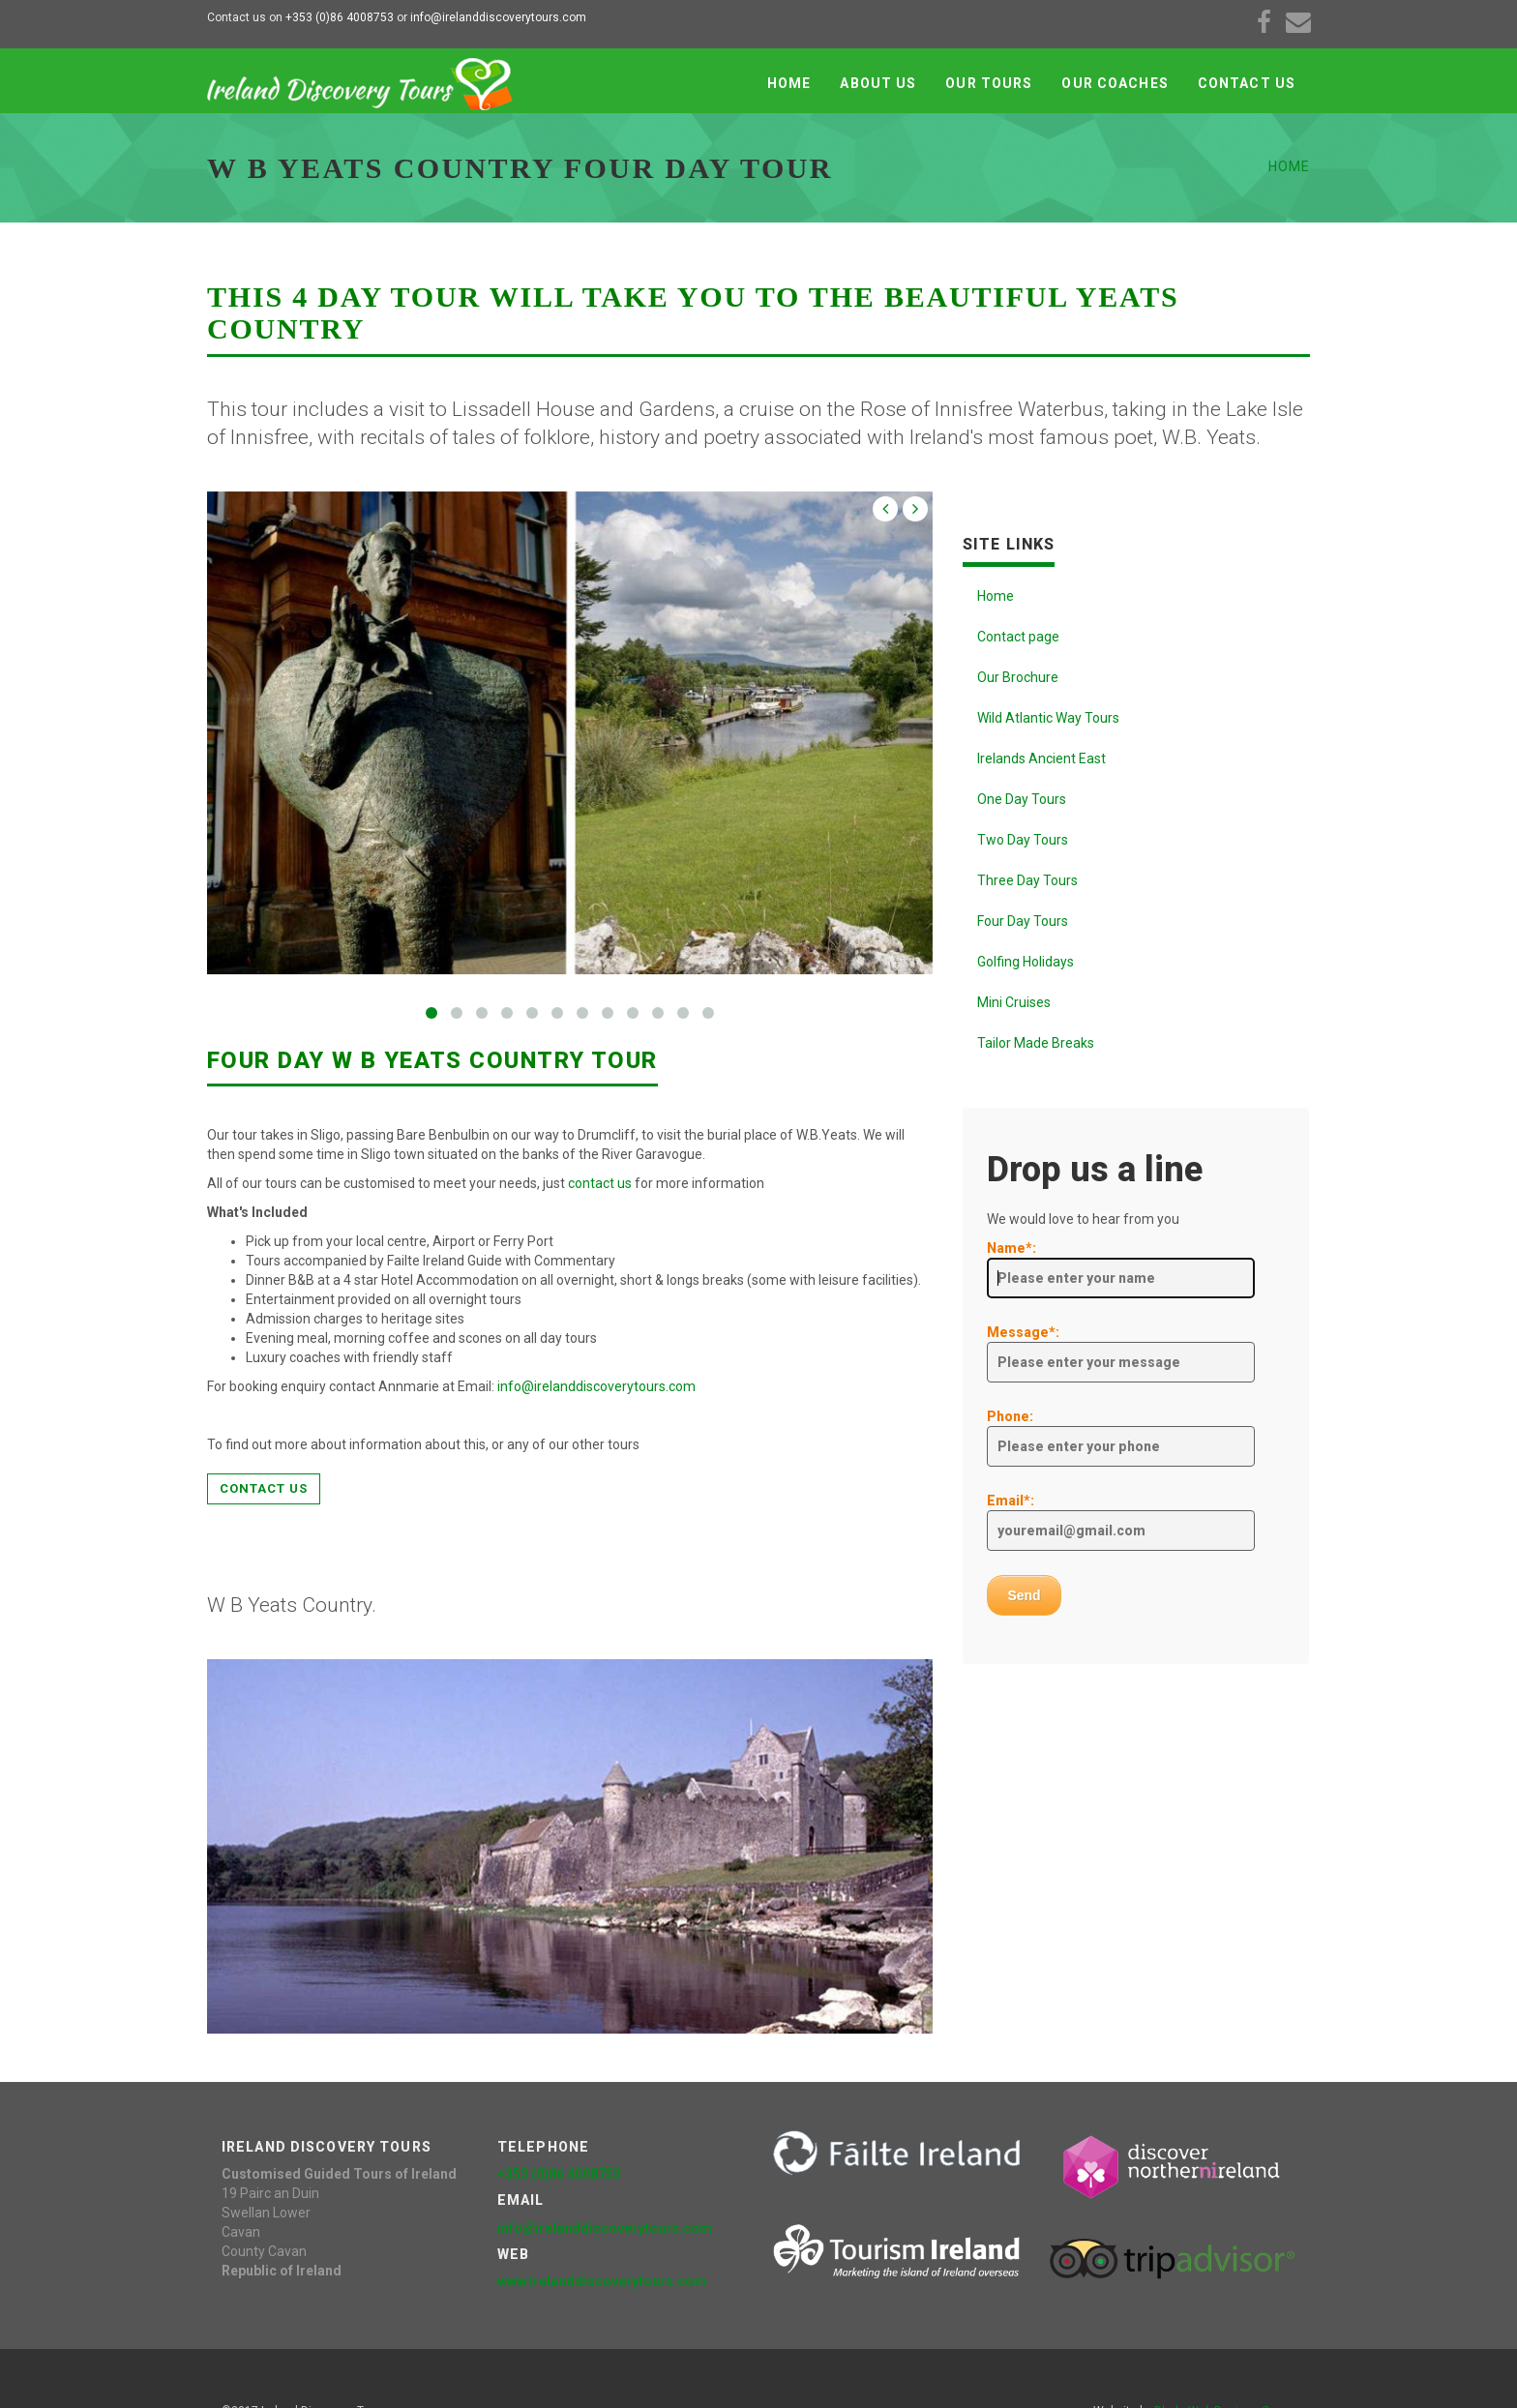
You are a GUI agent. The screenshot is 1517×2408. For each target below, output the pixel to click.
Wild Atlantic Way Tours (1048, 718)
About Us (878, 83)
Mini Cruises (1014, 1002)
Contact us (264, 1488)
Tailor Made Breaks (1035, 1043)
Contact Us (1246, 83)
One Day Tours (1021, 799)
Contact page (1018, 636)
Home (789, 83)
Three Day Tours (1027, 880)
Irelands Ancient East (1041, 758)
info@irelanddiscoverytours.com (498, 17)
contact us (600, 1183)
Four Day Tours (1022, 921)
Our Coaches (1114, 83)
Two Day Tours (1022, 839)
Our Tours (988, 83)
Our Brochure (1017, 677)
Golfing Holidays (1025, 961)
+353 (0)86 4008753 (338, 17)
